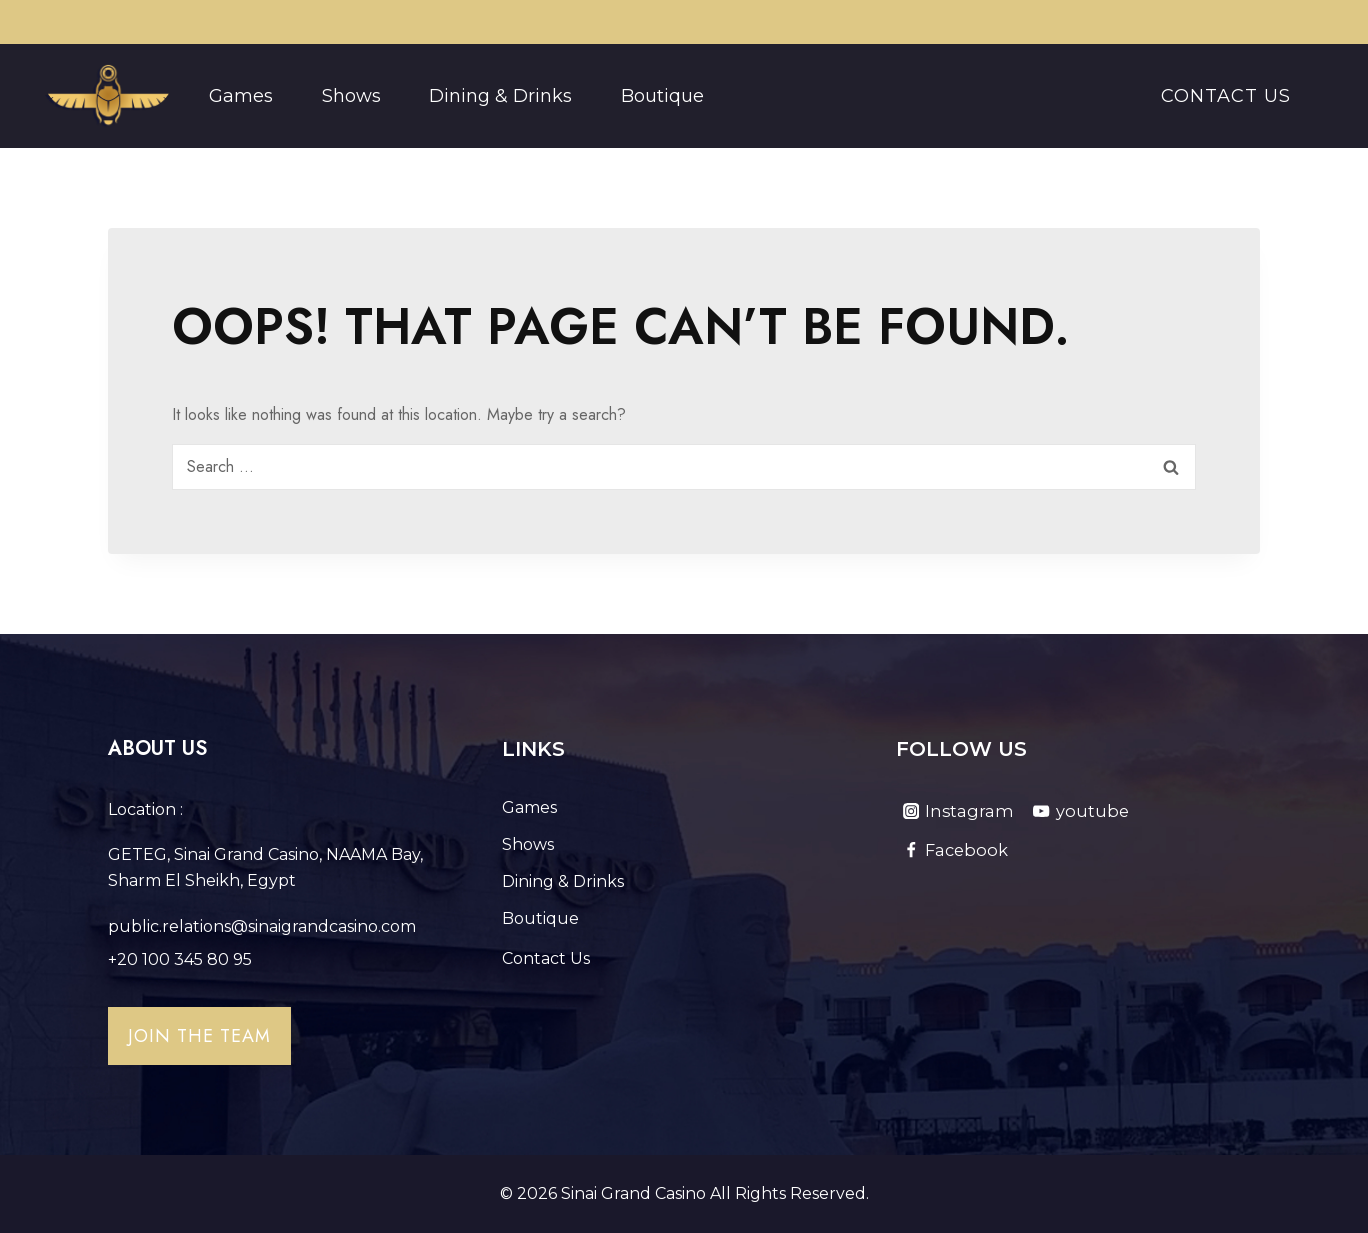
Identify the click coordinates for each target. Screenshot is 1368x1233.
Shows (351, 96)
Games (241, 96)
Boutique (662, 96)
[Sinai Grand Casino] (107, 96)
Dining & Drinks (500, 96)
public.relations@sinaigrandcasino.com (262, 926)
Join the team (199, 1036)
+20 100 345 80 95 (180, 959)
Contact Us (1226, 96)
